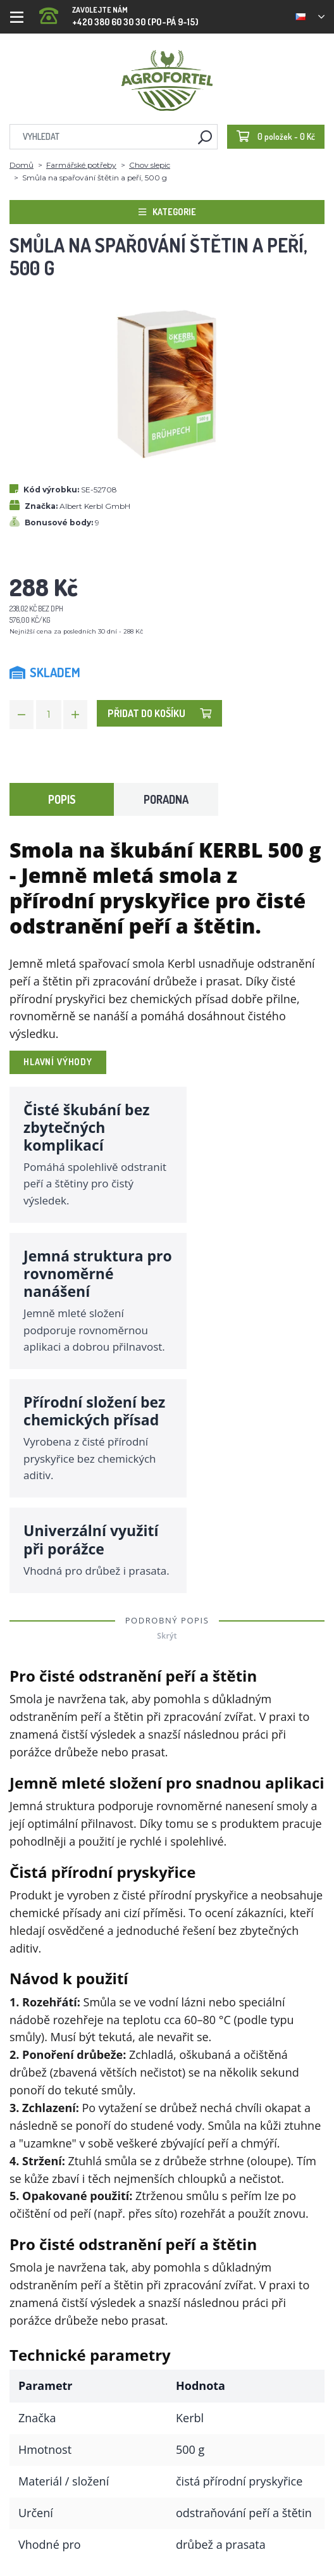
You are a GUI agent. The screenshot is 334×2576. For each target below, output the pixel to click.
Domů (21, 165)
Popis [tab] (62, 799)
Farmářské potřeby (81, 165)
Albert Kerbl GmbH (94, 506)
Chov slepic (149, 165)
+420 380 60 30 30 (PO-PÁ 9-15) (119, 12)
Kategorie (167, 211)
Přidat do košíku (159, 713)
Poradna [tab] (166, 799)
